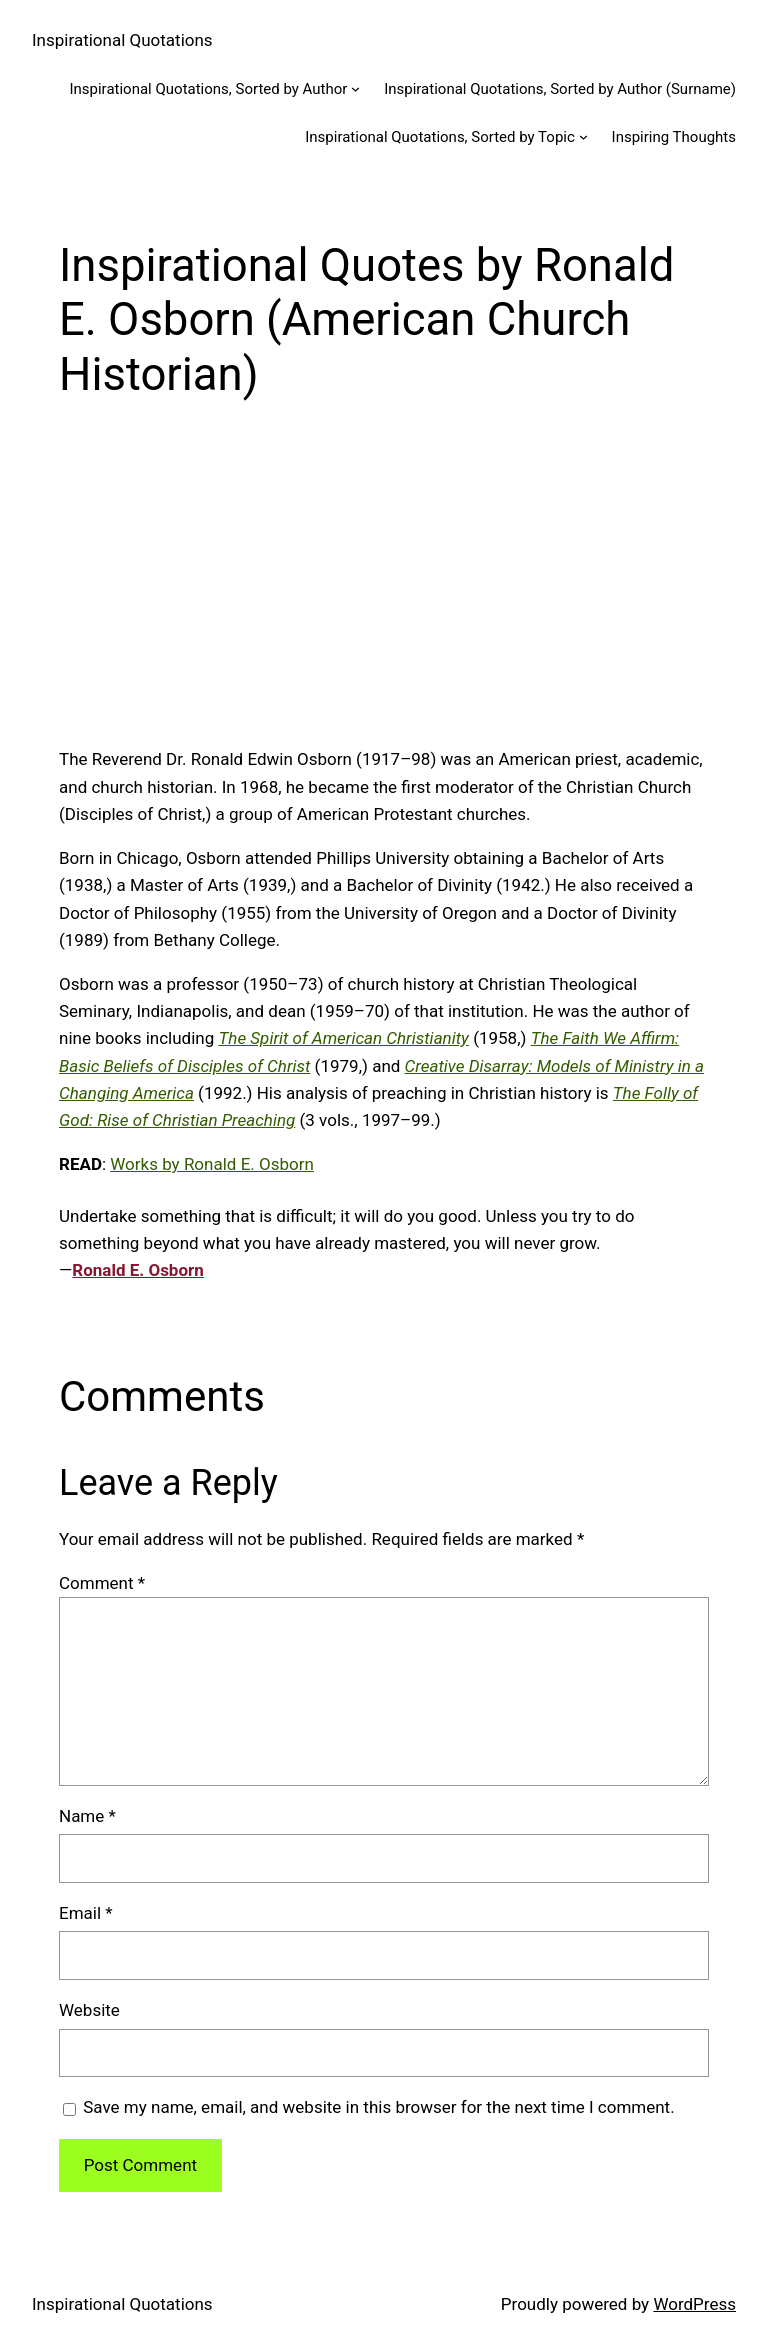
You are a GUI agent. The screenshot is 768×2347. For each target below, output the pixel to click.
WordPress (694, 2304)
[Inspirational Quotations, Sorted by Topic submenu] (583, 136)
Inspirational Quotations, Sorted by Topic (440, 137)
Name (87, 1816)
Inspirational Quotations (122, 40)
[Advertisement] (384, 589)
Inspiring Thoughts (674, 137)
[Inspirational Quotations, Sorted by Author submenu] (355, 88)
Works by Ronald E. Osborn (212, 1164)
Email (86, 1913)
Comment (102, 1583)
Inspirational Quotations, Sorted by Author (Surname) (560, 89)
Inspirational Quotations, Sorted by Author (208, 89)
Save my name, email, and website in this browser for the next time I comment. (378, 2107)
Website (89, 2010)
